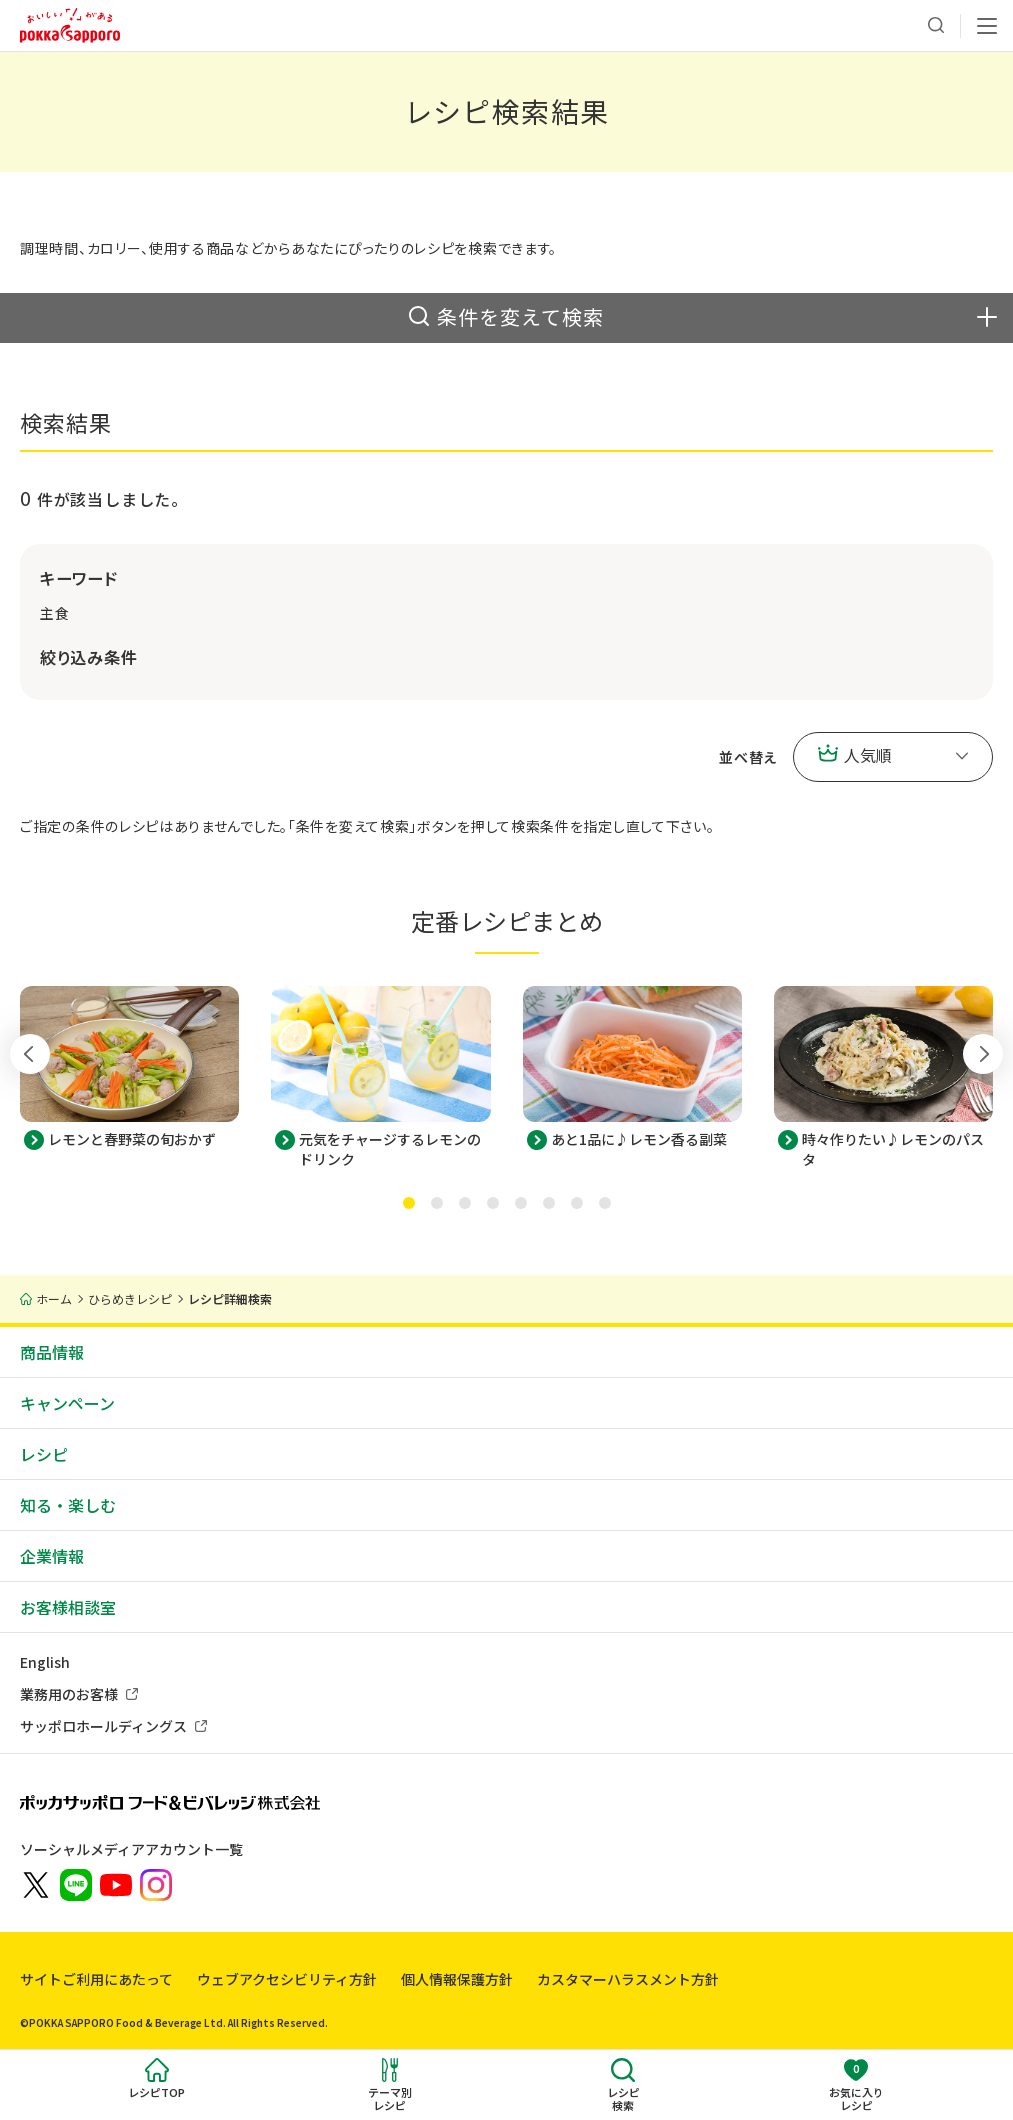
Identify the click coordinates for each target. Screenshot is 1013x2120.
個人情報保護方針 (457, 1979)
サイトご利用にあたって (96, 1979)
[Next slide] (983, 1054)
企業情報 (52, 1556)
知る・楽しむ (68, 1505)
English (45, 1662)
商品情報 (52, 1352)
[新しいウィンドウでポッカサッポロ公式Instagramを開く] (156, 1883)
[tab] (409, 1203)
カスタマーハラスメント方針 (628, 1979)
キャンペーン (67, 1403)
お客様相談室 (68, 1607)
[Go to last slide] (30, 1054)
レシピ (44, 1454)
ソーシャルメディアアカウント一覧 (131, 1849)
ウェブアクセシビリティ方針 (287, 1979)
